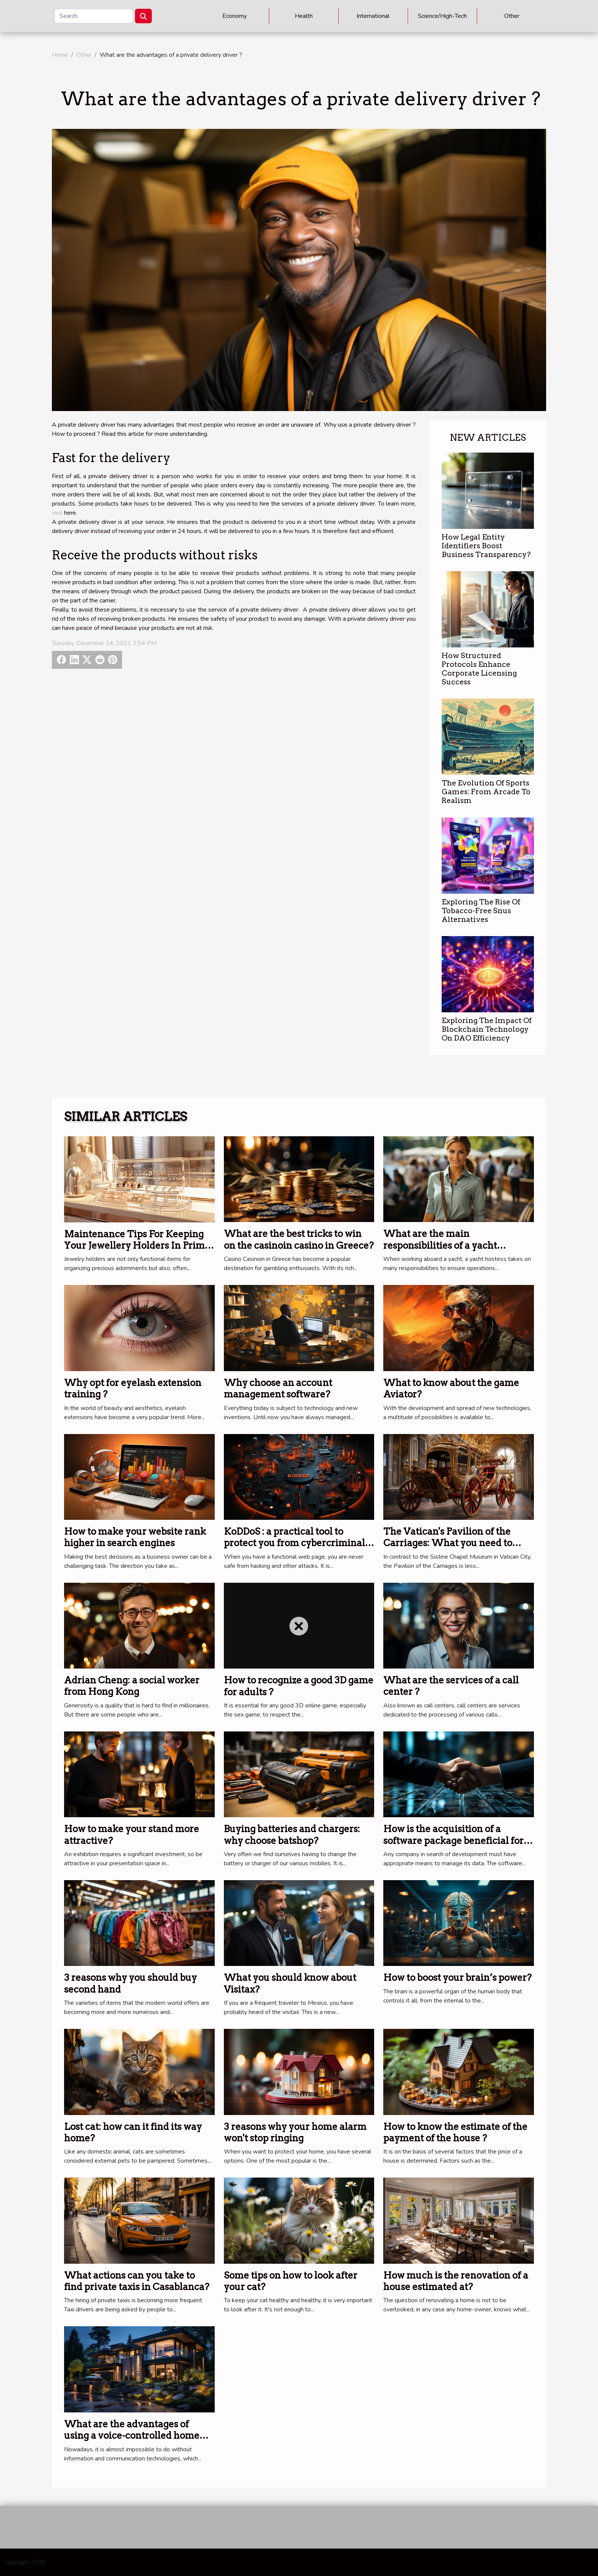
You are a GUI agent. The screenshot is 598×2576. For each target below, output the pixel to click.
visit (57, 513)
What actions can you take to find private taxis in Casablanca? (136, 2281)
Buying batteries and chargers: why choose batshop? (292, 1834)
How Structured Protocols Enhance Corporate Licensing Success (479, 668)
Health (304, 16)
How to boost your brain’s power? (457, 1977)
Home (60, 55)
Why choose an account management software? (278, 1388)
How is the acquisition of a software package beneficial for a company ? (457, 1840)
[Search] (94, 16)
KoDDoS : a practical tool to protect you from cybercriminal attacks (294, 1543)
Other (511, 16)
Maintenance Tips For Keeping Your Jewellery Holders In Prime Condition (137, 1246)
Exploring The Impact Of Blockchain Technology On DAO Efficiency (487, 1029)
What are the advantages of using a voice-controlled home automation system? (131, 2436)
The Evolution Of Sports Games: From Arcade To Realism (486, 792)
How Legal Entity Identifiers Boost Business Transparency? (486, 546)
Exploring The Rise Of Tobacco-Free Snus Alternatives (481, 911)
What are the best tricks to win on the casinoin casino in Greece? (299, 1239)
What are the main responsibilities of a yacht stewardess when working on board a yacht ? (448, 1251)
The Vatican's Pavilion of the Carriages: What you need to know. (447, 1543)
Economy (234, 16)
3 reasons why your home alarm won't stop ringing (295, 2132)
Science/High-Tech (442, 16)
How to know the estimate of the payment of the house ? (455, 2132)
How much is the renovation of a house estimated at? (455, 2281)
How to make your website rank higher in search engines (135, 1537)
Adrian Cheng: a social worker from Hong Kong (131, 1686)
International (373, 16)
